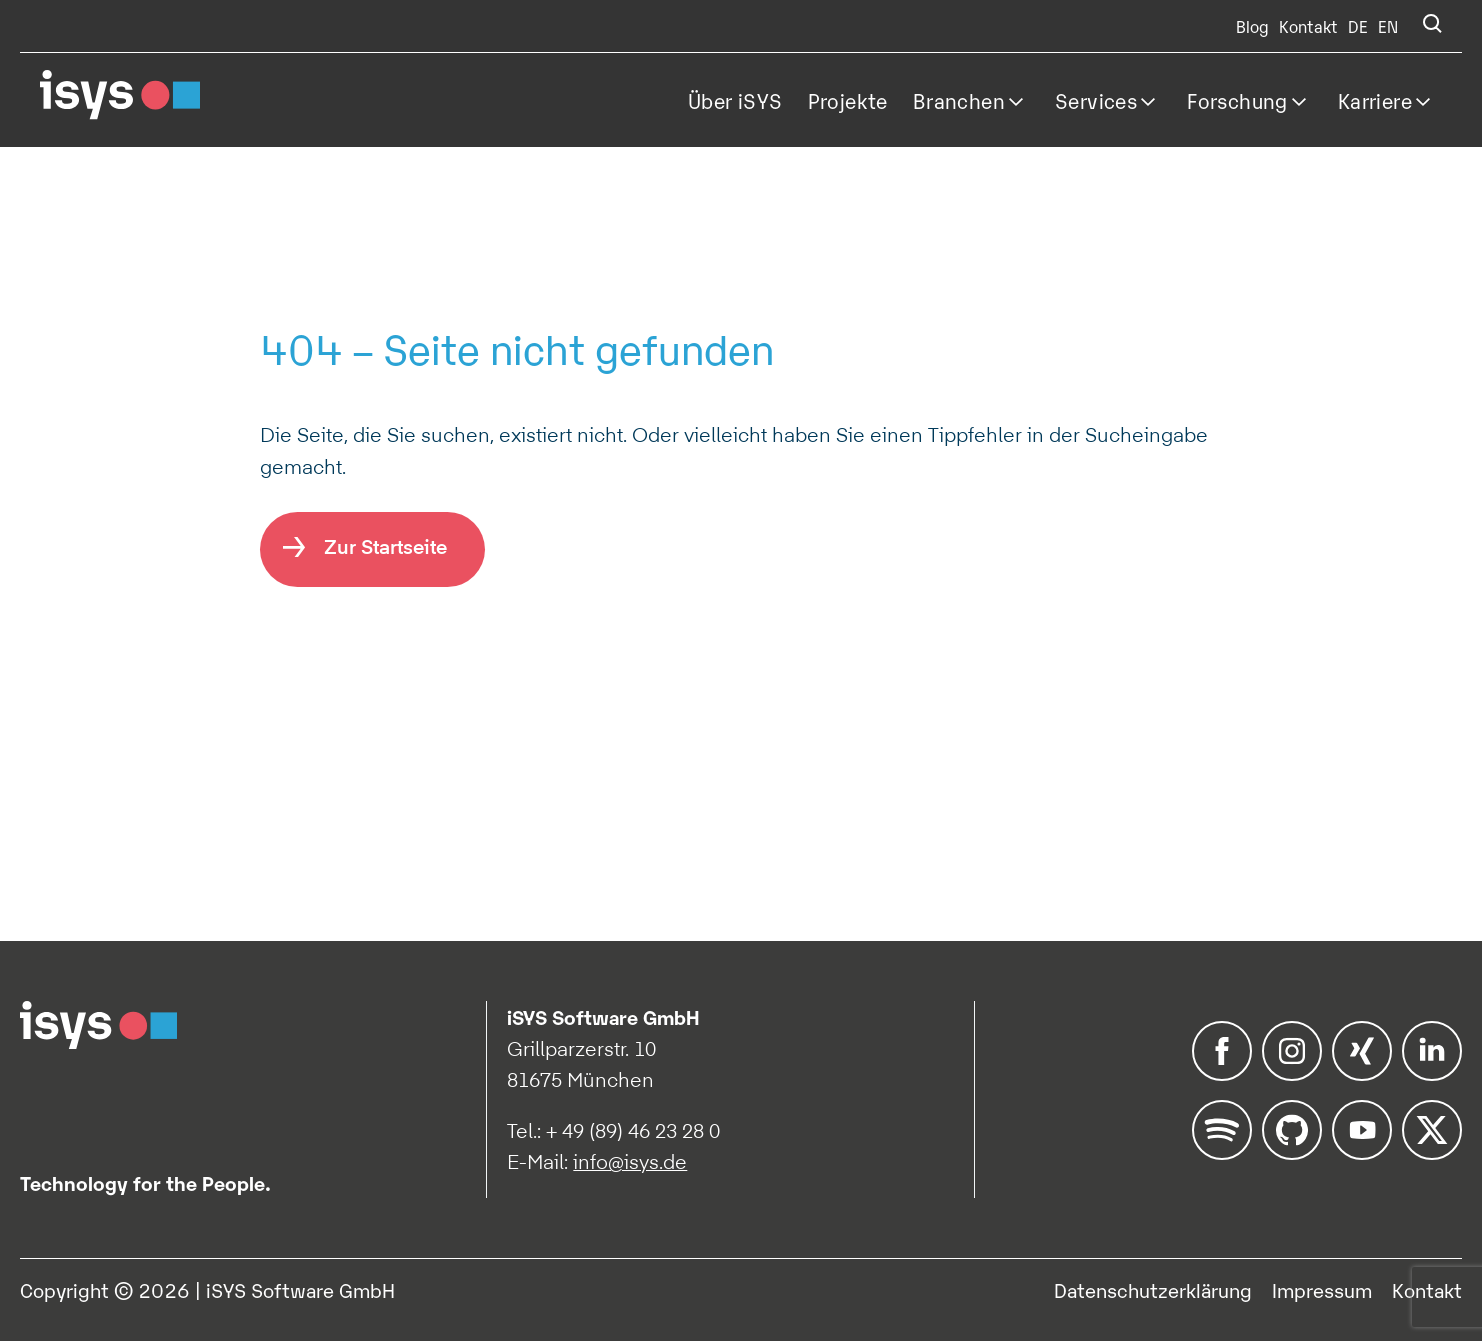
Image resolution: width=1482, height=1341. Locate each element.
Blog (1252, 26)
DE (1358, 26)
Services (1096, 100)
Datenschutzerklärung (1153, 1289)
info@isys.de (630, 1162)
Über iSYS (735, 100)
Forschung (1237, 100)
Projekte (848, 100)
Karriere (1375, 100)
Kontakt (1308, 26)
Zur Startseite (385, 546)
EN (1388, 26)
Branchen (959, 100)
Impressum (1322, 1289)
